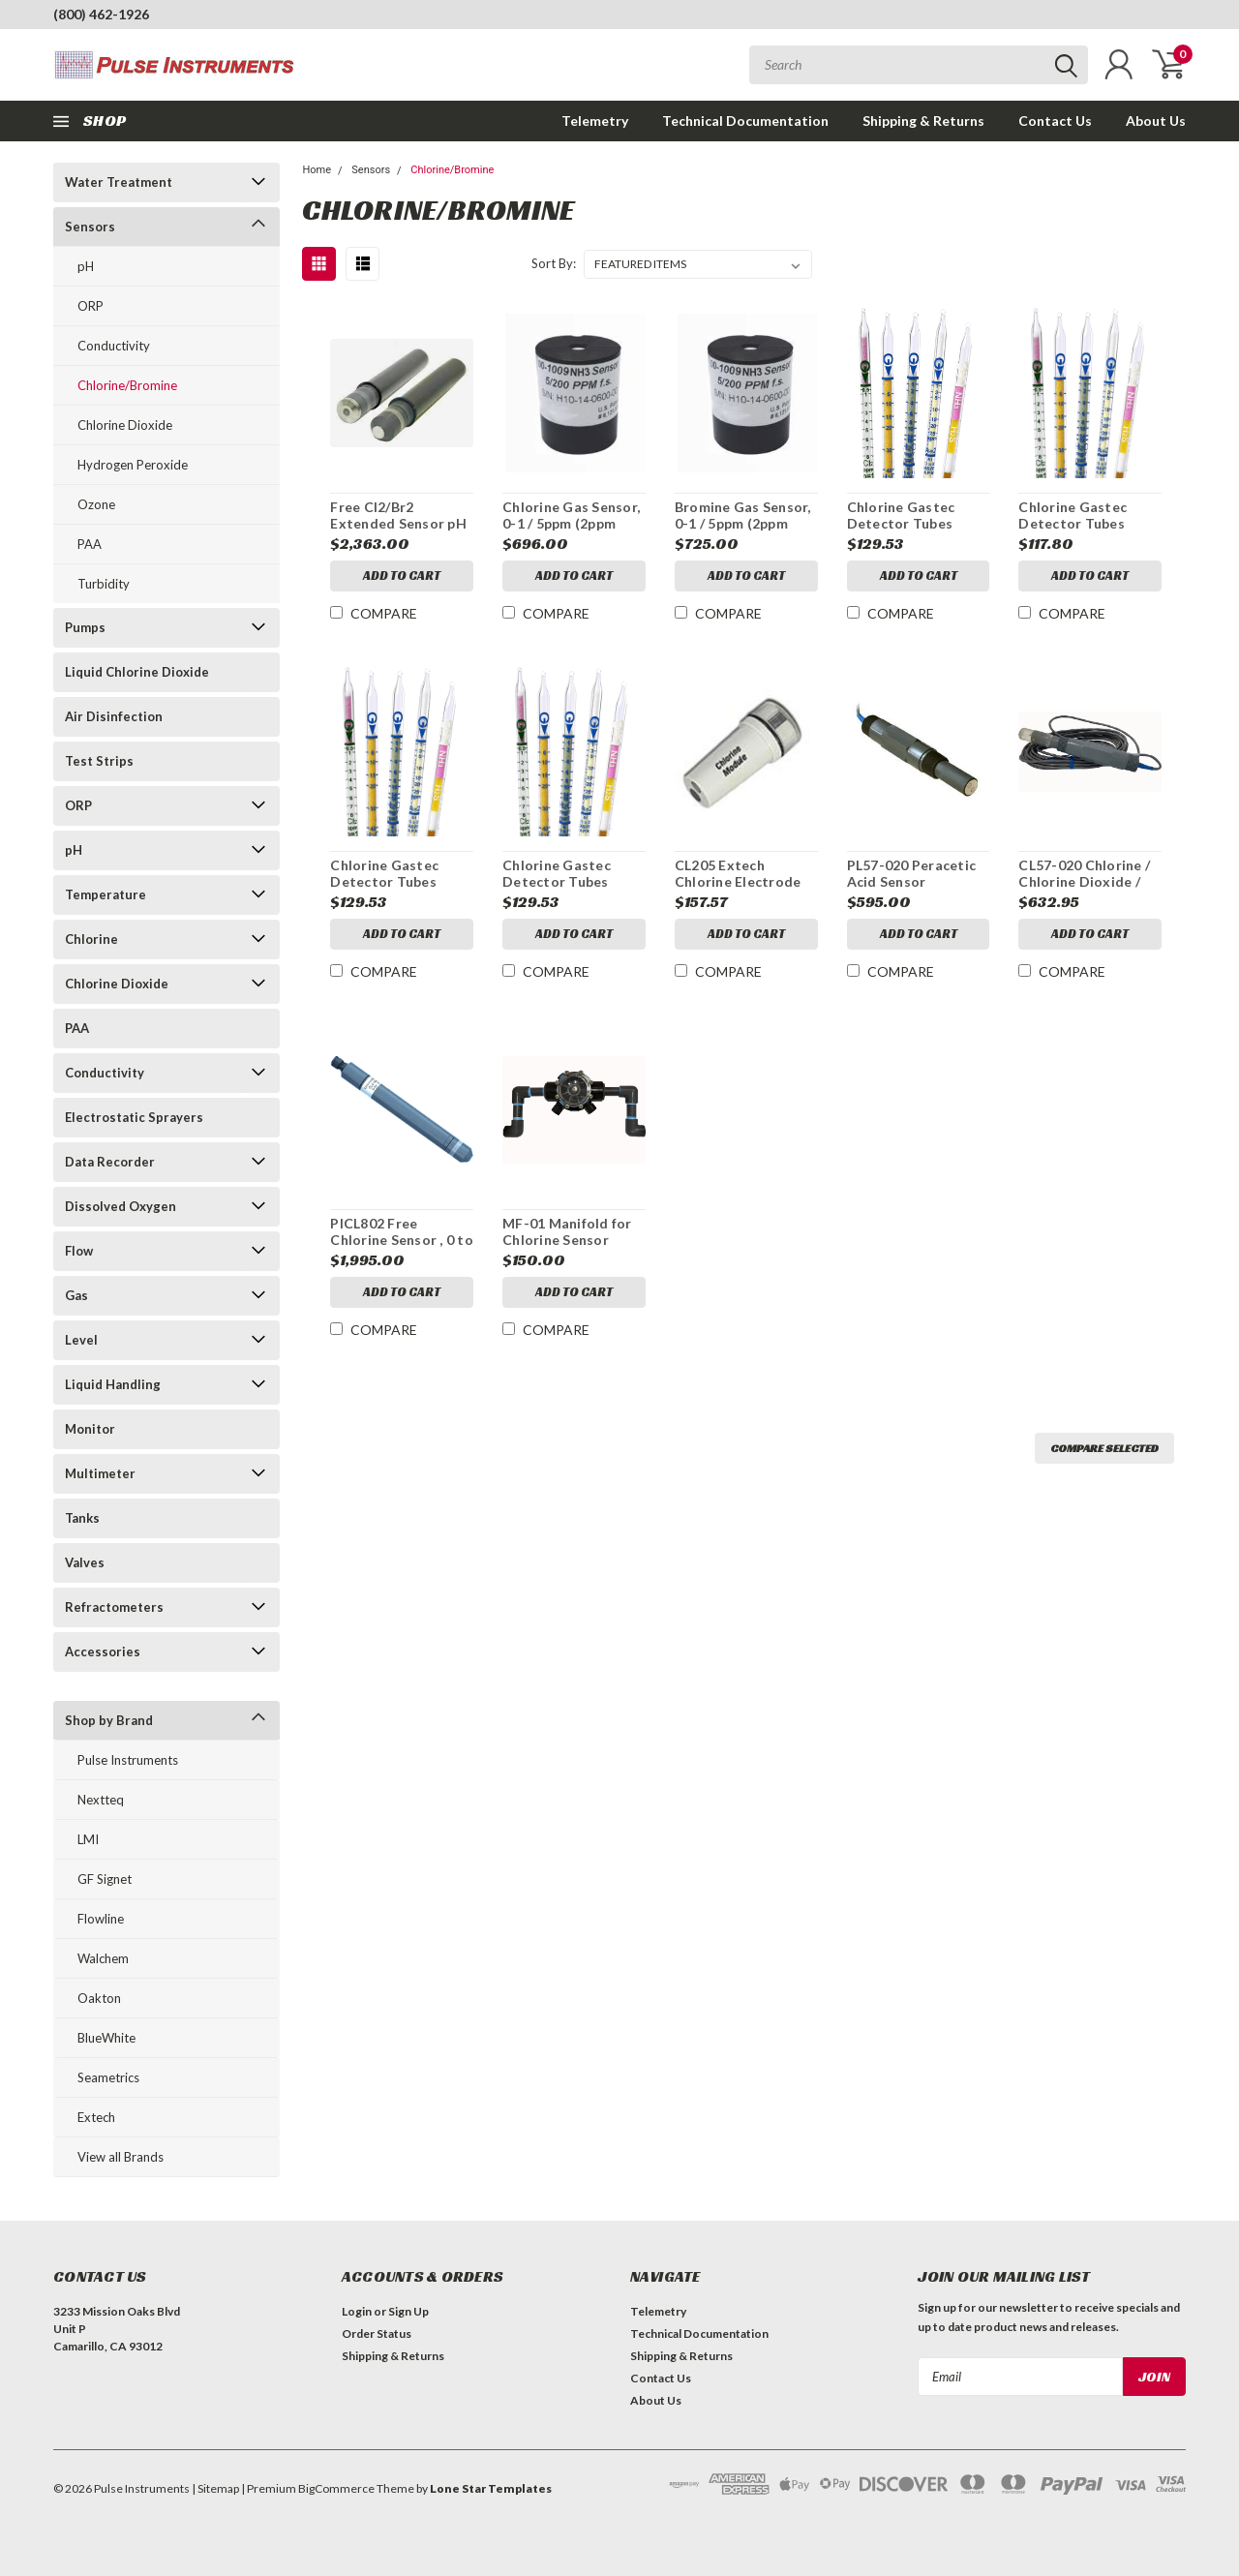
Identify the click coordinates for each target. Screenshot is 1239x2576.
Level (81, 1340)
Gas (76, 1295)
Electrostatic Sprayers (134, 1117)
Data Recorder (110, 1161)
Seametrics (108, 2077)
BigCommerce (336, 2488)
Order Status (376, 2333)
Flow (79, 1250)
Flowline (100, 1918)
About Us (1156, 120)
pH (85, 266)
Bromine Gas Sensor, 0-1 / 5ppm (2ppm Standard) (743, 524)
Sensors (90, 226)
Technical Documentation (745, 120)
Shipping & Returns (923, 120)
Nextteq (100, 1799)
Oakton (99, 1998)
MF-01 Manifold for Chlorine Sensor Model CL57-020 (567, 1240)
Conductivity (113, 345)
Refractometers (114, 1607)
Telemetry (594, 120)
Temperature (105, 894)
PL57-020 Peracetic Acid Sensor (912, 874)
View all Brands (120, 2157)
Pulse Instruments (127, 1760)
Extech (96, 2117)
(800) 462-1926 (101, 14)
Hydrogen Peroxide (132, 464)
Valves (85, 1562)
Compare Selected (1104, 1447)
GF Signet (104, 1879)
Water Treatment (118, 182)
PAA (89, 544)
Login (357, 2311)
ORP (90, 306)
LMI (88, 1839)
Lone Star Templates (491, 2488)
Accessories (102, 1651)
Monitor (90, 1429)
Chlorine (91, 939)
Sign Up (408, 2311)
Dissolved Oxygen (120, 1206)
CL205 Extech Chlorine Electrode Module (738, 882)
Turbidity (103, 583)
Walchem (103, 1958)
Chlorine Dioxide (124, 425)
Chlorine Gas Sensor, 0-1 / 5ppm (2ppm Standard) (571, 524)
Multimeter (100, 1473)
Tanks (82, 1518)
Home (316, 170)
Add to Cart (401, 575)
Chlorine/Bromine (127, 385)
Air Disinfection (114, 716)
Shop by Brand (109, 1720)
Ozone (96, 504)
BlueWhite (106, 2038)
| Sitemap (215, 2488)
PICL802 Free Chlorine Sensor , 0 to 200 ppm (401, 1240)
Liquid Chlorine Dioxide (137, 672)
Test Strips (99, 761)
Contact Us (1055, 120)
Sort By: (553, 263)
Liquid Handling (113, 1384)
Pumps (85, 627)
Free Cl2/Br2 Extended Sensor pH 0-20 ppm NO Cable (398, 524)
